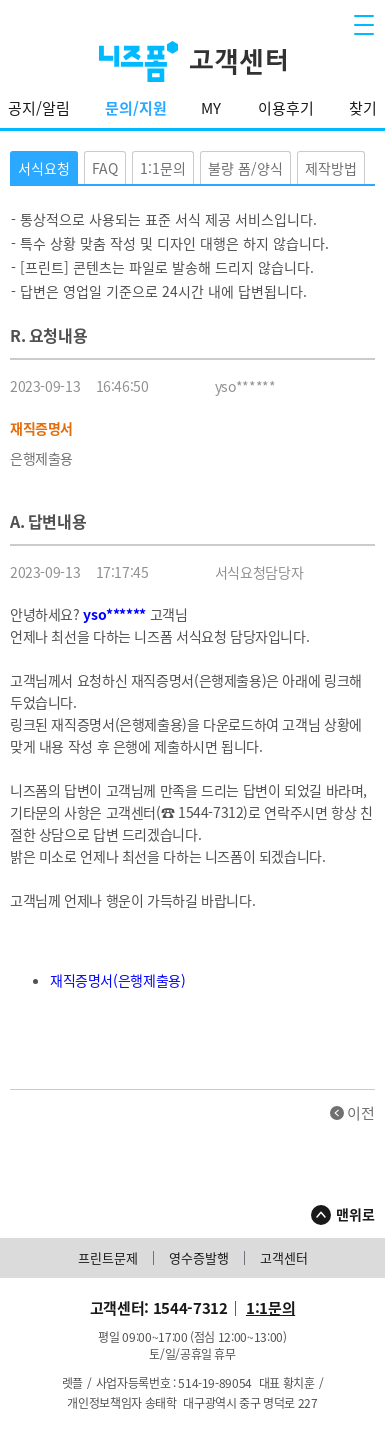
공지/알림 (39, 108)
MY (211, 108)
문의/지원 (136, 108)
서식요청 (44, 168)
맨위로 (355, 1214)
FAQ (105, 168)
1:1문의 (163, 168)
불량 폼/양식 (245, 168)
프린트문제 (108, 1258)
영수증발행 (199, 1258)
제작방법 (331, 168)
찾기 (363, 108)
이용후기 (286, 108)
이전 (361, 1113)
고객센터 (284, 1258)
